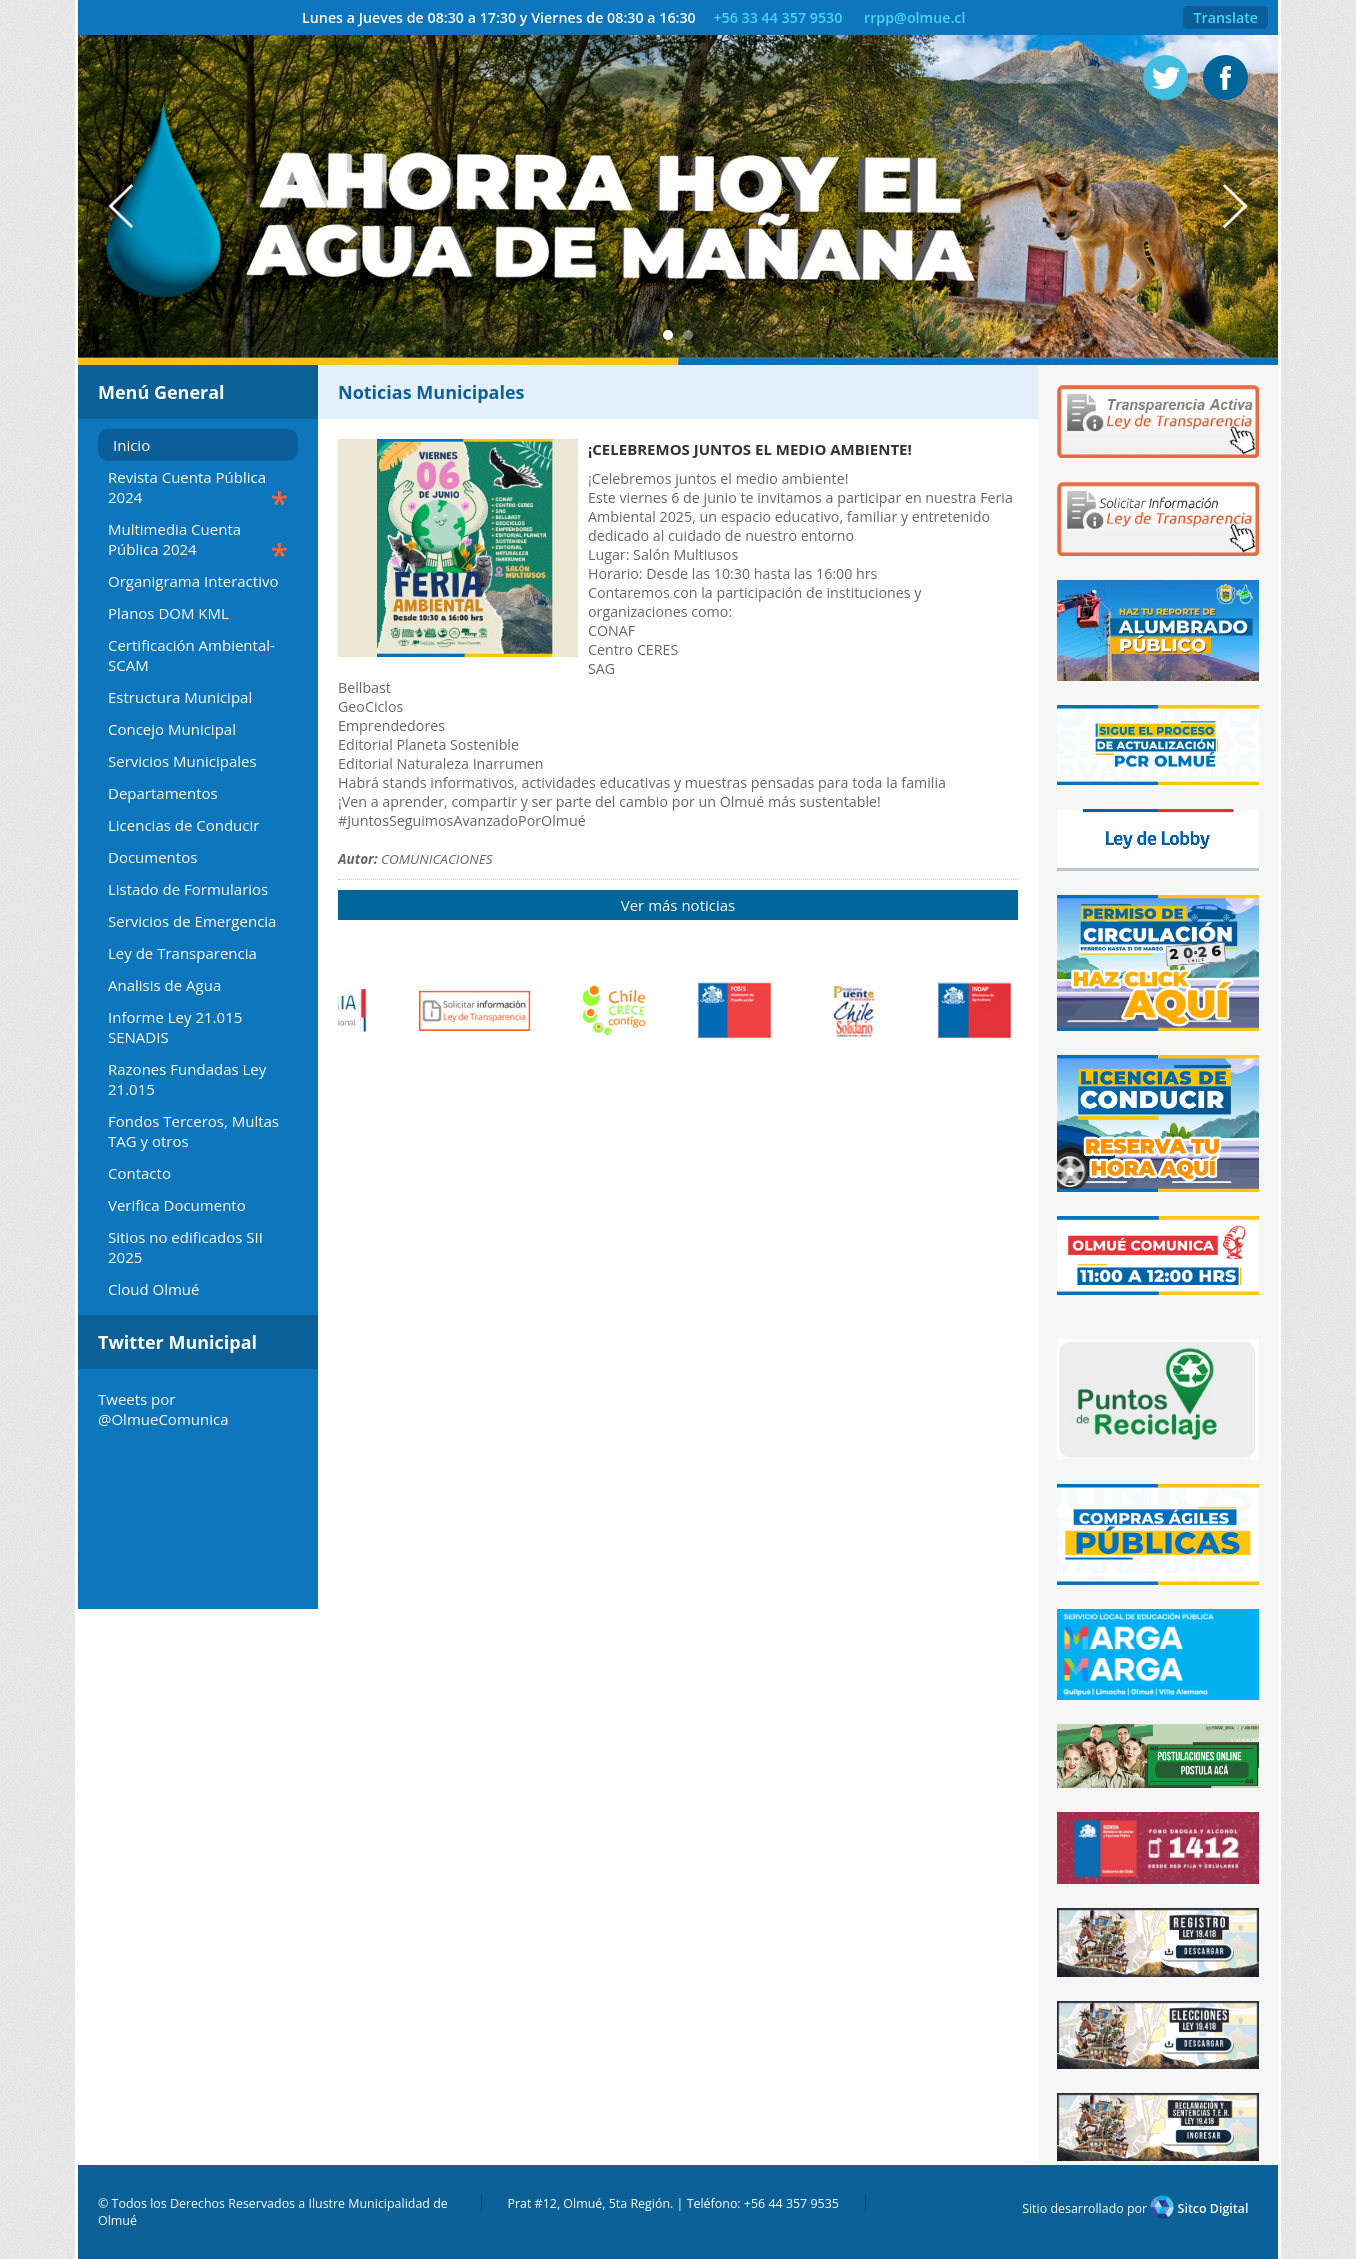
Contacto (139, 1173)
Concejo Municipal (172, 729)
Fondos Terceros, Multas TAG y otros (193, 1131)
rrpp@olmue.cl (914, 17)
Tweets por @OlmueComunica (163, 1409)
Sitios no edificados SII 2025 (185, 1247)
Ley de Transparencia (182, 953)
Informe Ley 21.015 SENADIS (175, 1027)
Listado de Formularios (188, 889)
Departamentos (163, 793)
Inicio (131, 445)
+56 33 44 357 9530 (777, 17)
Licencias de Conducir (183, 825)
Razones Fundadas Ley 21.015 (187, 1079)
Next (1245, 206)
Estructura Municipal (180, 697)
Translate (1225, 17)
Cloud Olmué (154, 1289)
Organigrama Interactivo (193, 581)
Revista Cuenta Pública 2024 (198, 490)
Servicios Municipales (182, 761)
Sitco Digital (1199, 2208)
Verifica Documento (177, 1205)
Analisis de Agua (164, 985)
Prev (110, 206)
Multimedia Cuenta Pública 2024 (198, 542)
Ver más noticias (678, 905)
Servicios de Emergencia (192, 921)
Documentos (152, 857)
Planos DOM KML (168, 613)
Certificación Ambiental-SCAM (191, 655)
